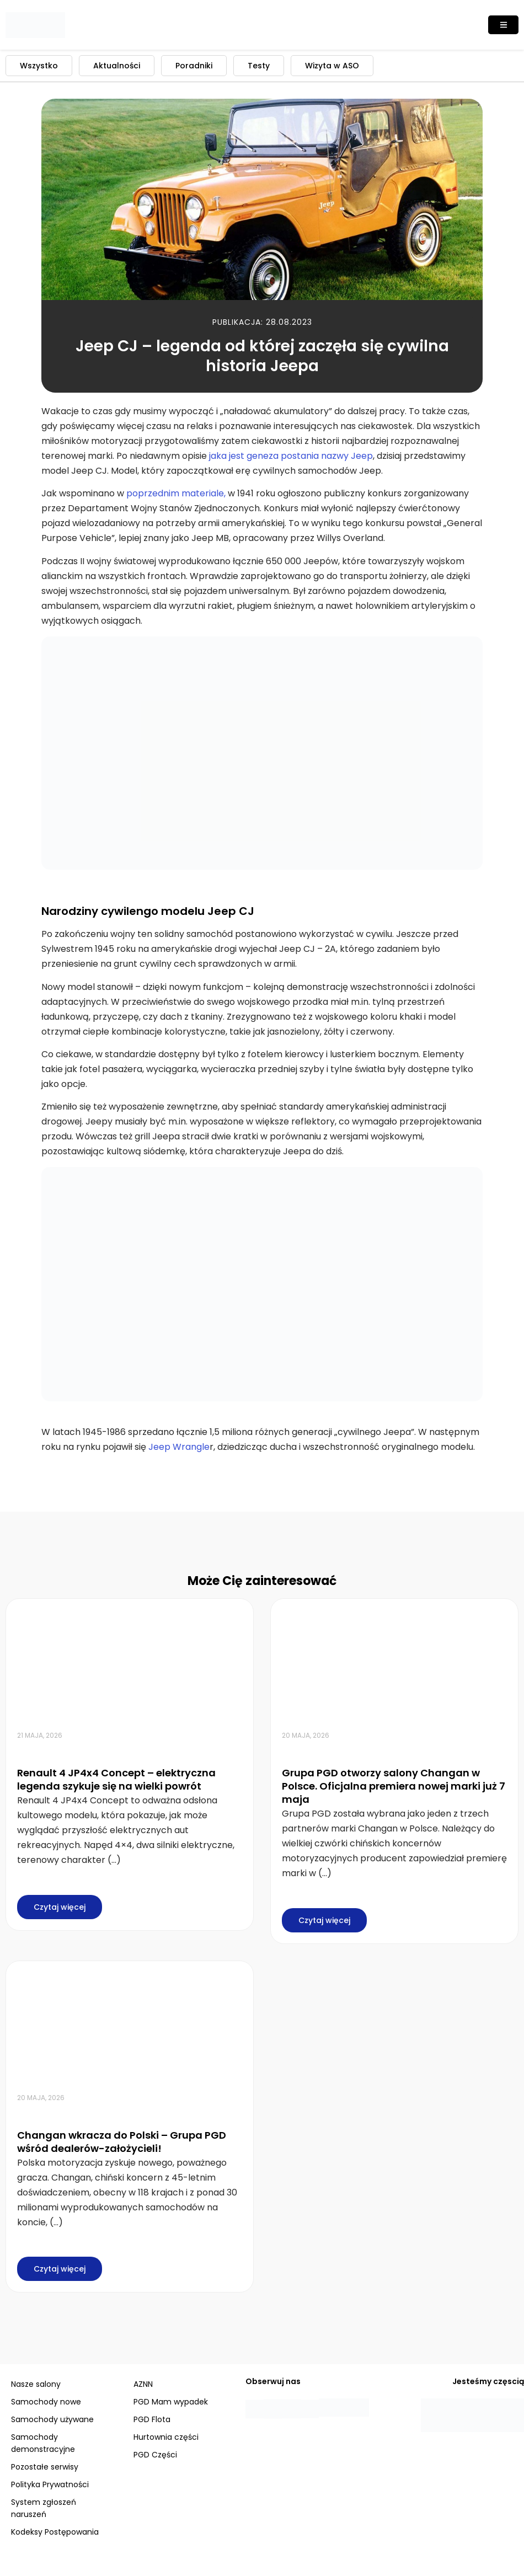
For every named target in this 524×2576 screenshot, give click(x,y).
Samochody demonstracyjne (43, 2443)
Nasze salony (36, 2384)
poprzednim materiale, (176, 493)
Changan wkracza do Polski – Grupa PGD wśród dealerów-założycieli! (121, 2141)
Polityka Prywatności (50, 2484)
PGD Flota (151, 2419)
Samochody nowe (46, 2401)
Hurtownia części (166, 2437)
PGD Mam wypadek (170, 2401)
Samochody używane (52, 2419)
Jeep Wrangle (179, 1446)
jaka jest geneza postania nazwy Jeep (291, 455)
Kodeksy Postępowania (55, 2531)
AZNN (143, 2384)
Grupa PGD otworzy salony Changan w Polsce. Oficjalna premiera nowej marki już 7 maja (393, 1786)
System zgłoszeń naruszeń (43, 2508)
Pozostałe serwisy (44, 2466)
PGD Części (155, 2454)
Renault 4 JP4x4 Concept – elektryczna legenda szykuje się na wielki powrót (116, 1779)
